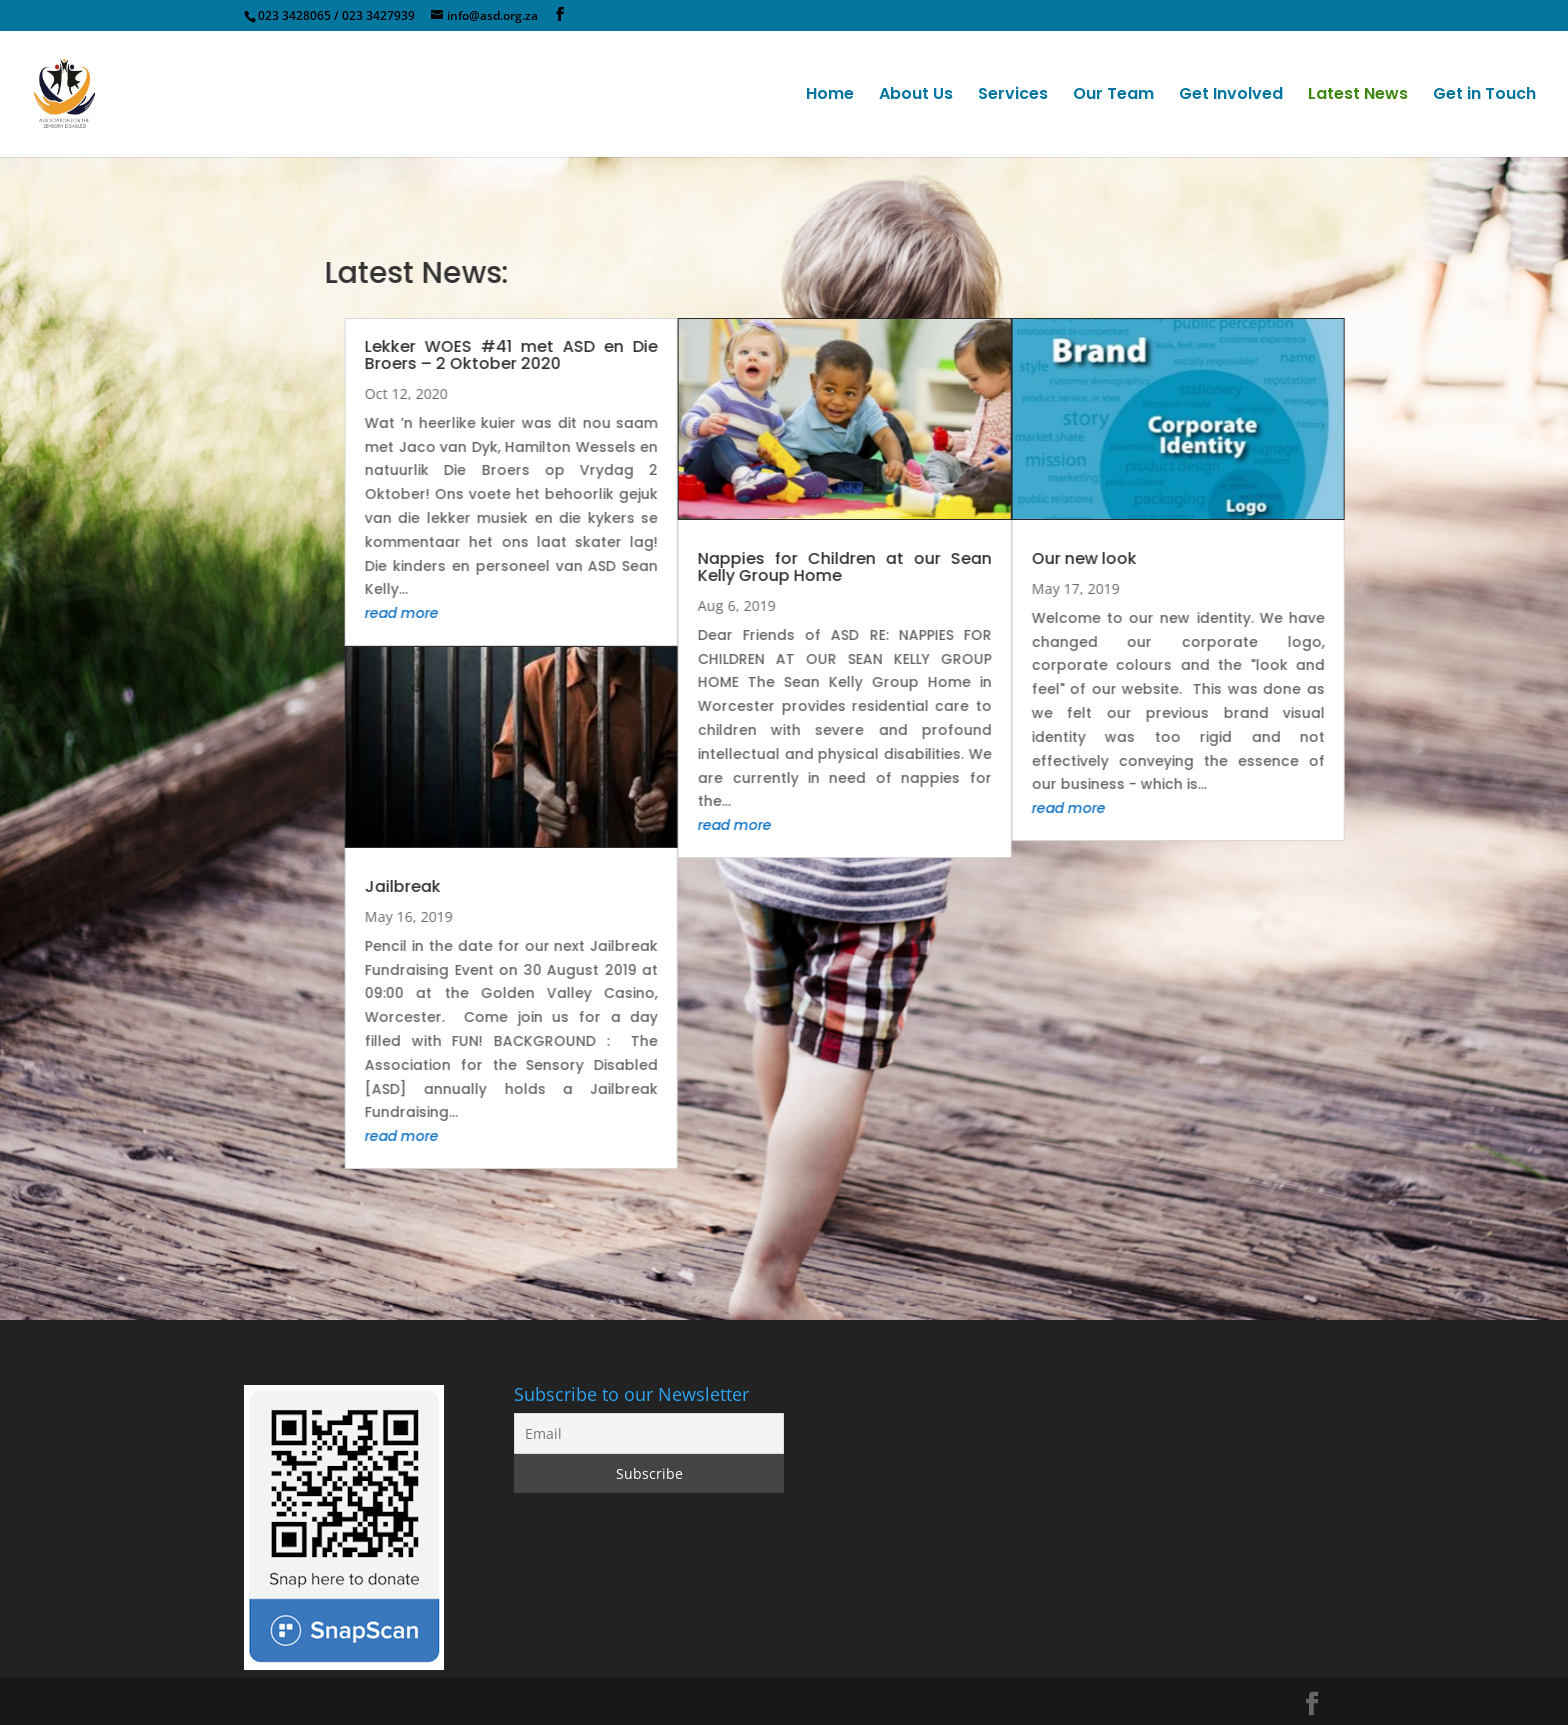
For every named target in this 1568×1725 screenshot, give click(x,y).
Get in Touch (1484, 96)
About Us (916, 96)
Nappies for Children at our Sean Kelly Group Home (1009, 567)
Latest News (1358, 96)
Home (830, 96)
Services (1013, 96)
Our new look (1248, 558)
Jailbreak (568, 886)
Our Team (1113, 96)
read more (567, 613)
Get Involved (1231, 96)
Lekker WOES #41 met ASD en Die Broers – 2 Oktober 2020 (676, 355)
